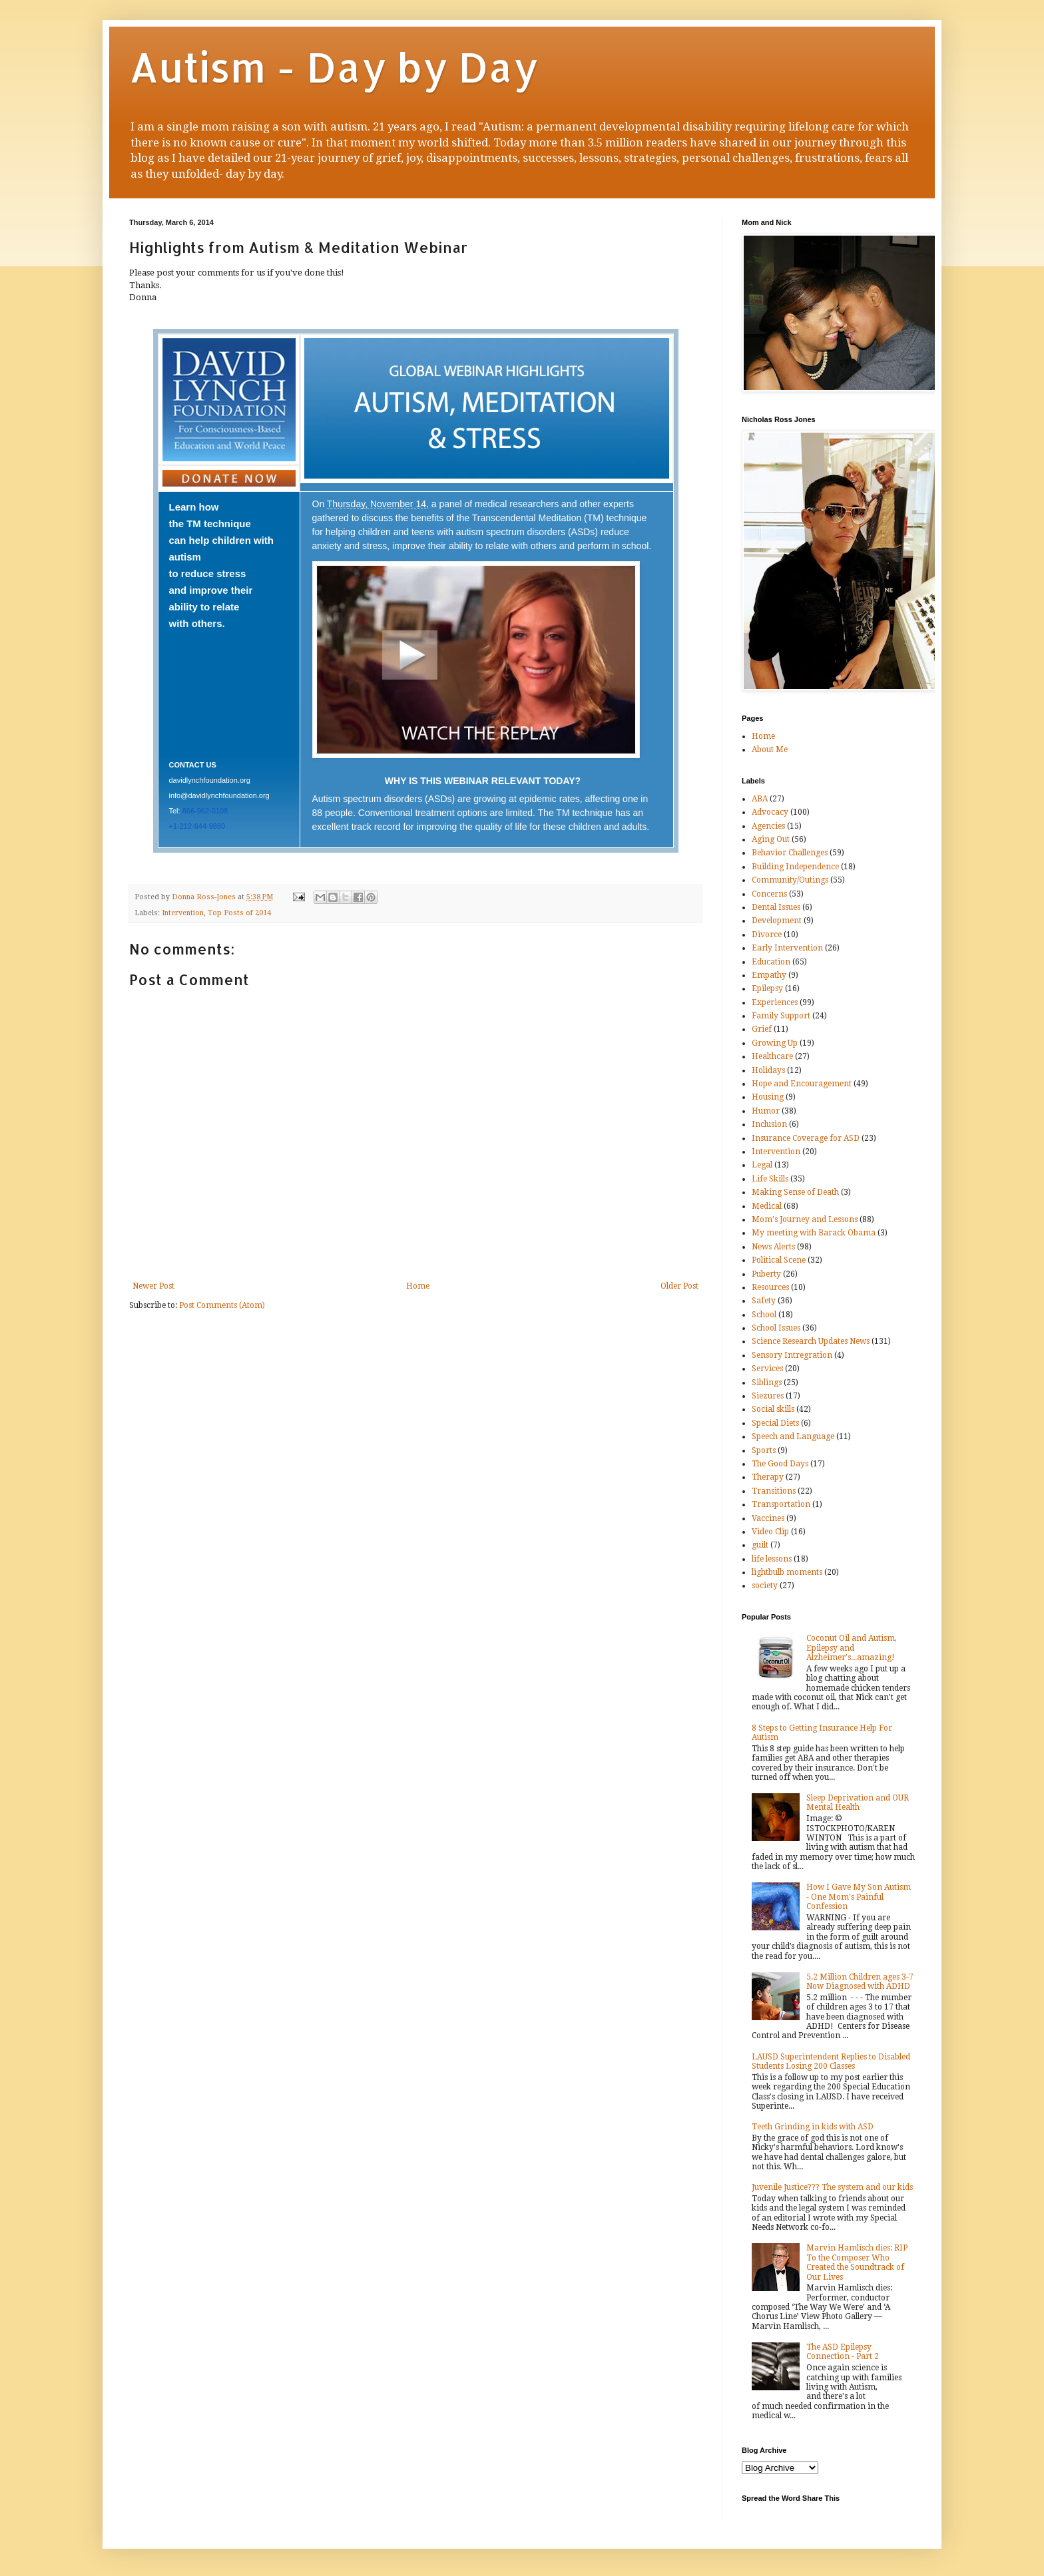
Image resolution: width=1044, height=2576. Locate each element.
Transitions (774, 1491)
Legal (762, 1165)
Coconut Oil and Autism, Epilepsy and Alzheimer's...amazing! (851, 1647)
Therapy (768, 1477)
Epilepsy (767, 988)
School (764, 1314)
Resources (770, 1287)
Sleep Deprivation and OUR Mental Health (857, 1802)
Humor (766, 1111)
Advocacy (770, 812)
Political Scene (779, 1260)
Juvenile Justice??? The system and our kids (832, 2187)
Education (771, 961)
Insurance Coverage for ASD (806, 1138)
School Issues (776, 1328)
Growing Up (775, 1043)
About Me (770, 749)
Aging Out (771, 839)
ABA (760, 798)
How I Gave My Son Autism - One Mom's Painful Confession (858, 1896)
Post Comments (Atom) (222, 1305)
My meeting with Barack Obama (814, 1232)
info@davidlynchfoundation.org (219, 795)
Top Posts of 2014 (239, 913)
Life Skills (770, 1178)
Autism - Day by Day (333, 67)
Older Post (679, 1286)
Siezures (768, 1395)
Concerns (769, 894)
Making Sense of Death (795, 1192)
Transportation (781, 1504)
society (765, 1585)
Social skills (773, 1409)
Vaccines (768, 1518)
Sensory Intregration (792, 1355)
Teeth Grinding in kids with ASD (813, 2126)
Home (417, 1286)
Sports (764, 1450)
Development (777, 920)
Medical (767, 1206)
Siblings (767, 1382)
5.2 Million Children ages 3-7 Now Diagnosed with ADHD (860, 1981)
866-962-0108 (205, 811)
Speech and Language (793, 1436)
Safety (764, 1300)
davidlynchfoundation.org (209, 780)
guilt (760, 1545)
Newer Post (153, 1286)
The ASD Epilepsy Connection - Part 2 (842, 2351)
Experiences (775, 1002)
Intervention (183, 913)
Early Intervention (787, 948)
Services (767, 1368)
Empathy (769, 975)
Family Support (781, 1015)
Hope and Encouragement (802, 1083)
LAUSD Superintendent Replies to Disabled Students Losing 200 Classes (831, 2061)
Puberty (766, 1274)
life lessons (772, 1559)
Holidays (768, 1070)
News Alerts (773, 1246)
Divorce (767, 934)
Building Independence (795, 866)
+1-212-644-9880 (197, 826)
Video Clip (770, 1531)
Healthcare (772, 1056)
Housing (768, 1097)
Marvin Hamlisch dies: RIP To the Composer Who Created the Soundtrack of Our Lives (857, 2262)
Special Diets (775, 1423)
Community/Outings (790, 880)
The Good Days (780, 1463)
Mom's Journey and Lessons (805, 1219)
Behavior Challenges (790, 852)
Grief (762, 1029)
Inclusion (769, 1124)
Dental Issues (776, 907)
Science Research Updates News (811, 1341)
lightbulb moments (787, 1572)
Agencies (768, 826)
